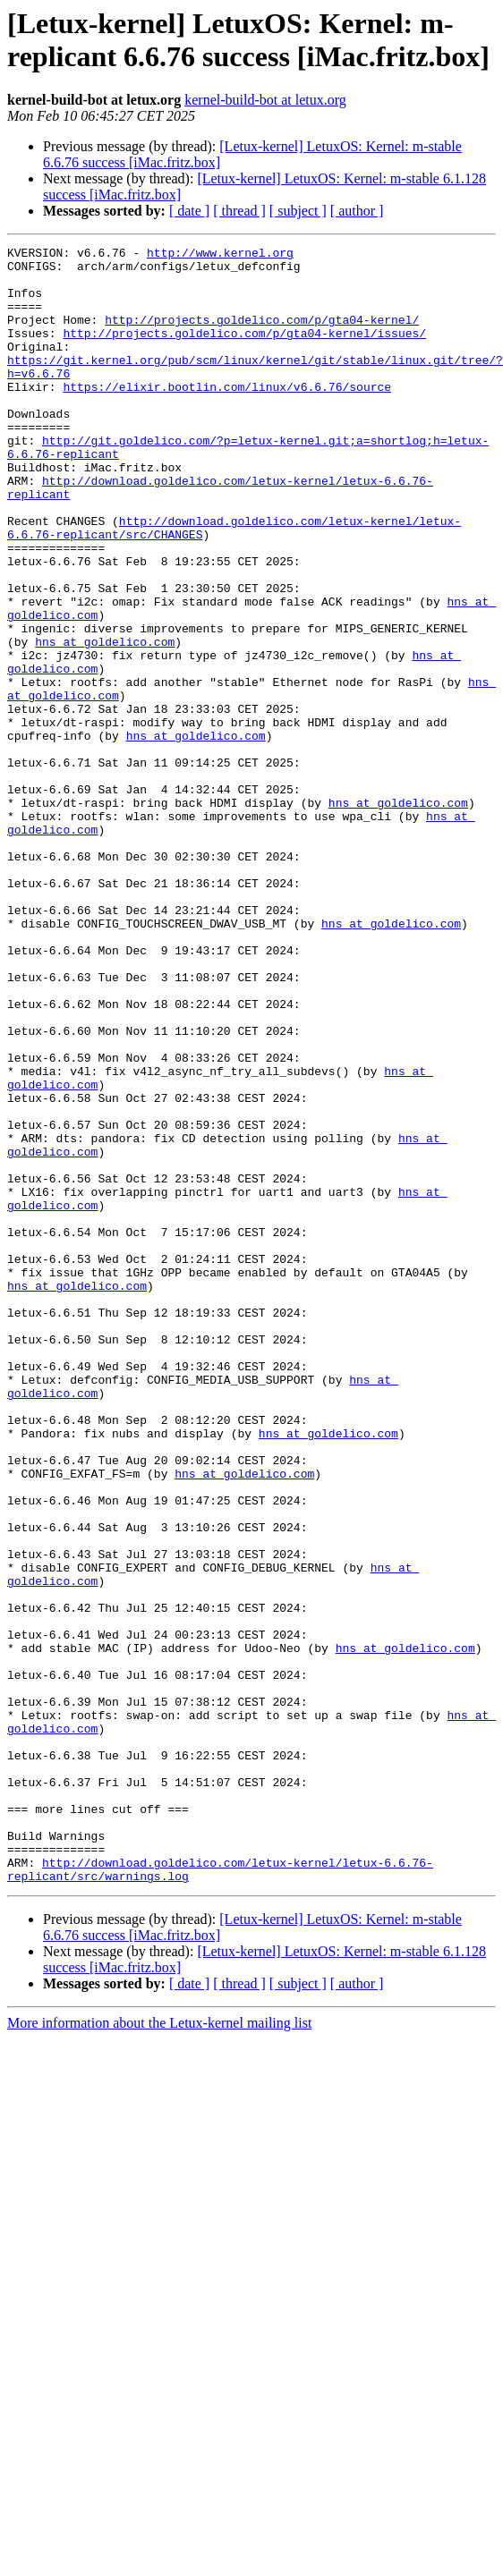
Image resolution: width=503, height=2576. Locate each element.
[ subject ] (298, 210)
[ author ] (357, 210)
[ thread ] (239, 210)
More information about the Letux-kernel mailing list (159, 2334)
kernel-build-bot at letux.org (265, 99)
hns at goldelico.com (77, 706)
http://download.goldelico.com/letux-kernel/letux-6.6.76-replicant (269, 529)
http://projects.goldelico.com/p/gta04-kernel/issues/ (244, 351)
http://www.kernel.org (220, 255)
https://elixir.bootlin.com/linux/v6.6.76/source (227, 416)
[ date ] (189, 210)
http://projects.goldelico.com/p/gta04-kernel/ (262, 335)
